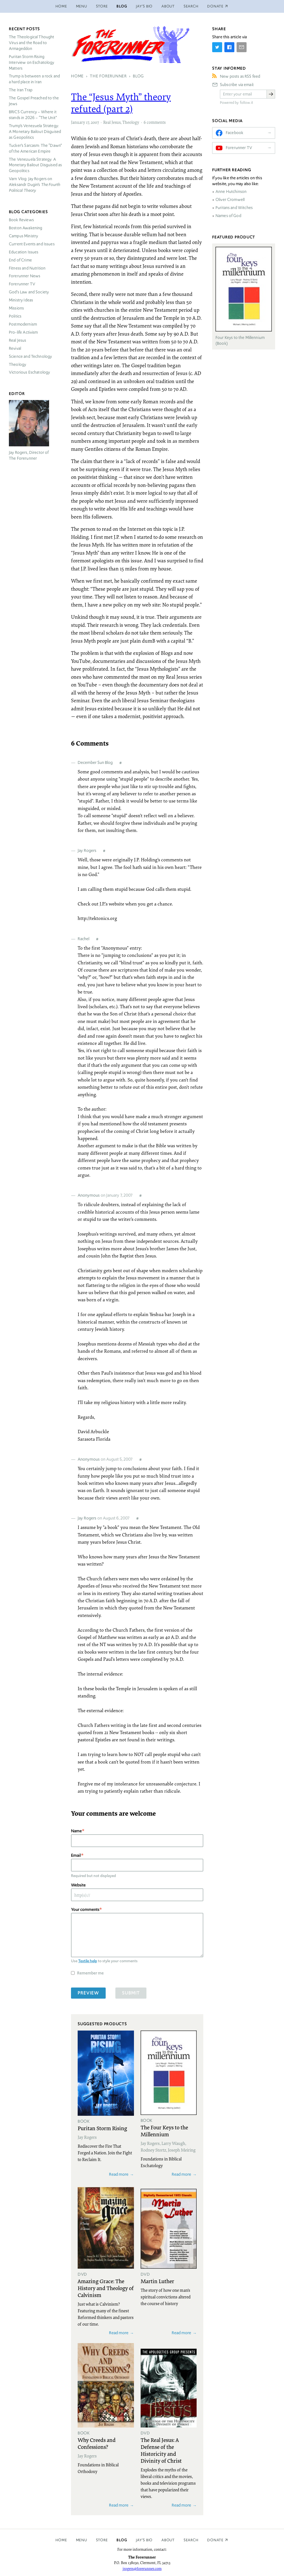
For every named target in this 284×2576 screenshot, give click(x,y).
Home (61, 6)
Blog (121, 6)
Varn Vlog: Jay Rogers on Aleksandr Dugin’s (34, 184)
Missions (16, 308)
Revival (15, 348)
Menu (81, 6)
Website (78, 1885)
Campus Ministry (23, 236)
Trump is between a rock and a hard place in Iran (34, 79)
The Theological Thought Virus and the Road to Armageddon (31, 42)
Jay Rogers (87, 850)
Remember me (90, 1973)
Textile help (87, 1961)
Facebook (234, 132)
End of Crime (20, 260)
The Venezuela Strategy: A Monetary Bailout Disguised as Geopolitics (35, 165)
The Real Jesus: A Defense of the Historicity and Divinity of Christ (161, 2450)
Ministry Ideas (21, 300)
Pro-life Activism (23, 332)
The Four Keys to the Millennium (164, 2131)
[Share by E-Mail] (242, 47)
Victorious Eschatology (29, 372)
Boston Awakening (25, 228)
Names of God (228, 215)
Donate (215, 2540)
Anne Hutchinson (231, 191)
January (78, 122)
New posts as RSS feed (240, 76)
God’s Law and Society (29, 292)
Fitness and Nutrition (27, 268)
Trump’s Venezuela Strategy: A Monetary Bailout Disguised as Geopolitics (35, 131)
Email (76, 1855)
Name (76, 1831)
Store (102, 6)
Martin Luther (157, 2281)
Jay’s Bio (144, 6)
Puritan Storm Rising (102, 2128)
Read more (118, 2174)
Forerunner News (24, 276)
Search (191, 6)
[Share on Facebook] (229, 47)
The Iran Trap (20, 90)
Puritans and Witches (234, 207)
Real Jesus (112, 122)
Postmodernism (23, 324)
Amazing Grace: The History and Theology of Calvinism (106, 2287)
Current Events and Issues (32, 244)
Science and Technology (30, 356)
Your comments (85, 1909)
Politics (15, 316)
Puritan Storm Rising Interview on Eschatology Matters (31, 62)
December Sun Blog (95, 762)
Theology (130, 122)
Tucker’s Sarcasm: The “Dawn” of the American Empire (35, 148)
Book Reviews (21, 220)
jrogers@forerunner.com (142, 2568)
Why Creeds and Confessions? (97, 2443)
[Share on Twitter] (217, 47)
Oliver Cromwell (230, 199)
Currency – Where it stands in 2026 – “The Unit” (33, 114)
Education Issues (23, 252)
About (168, 6)
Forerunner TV (22, 284)
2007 (95, 122)
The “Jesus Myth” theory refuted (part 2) (121, 102)
